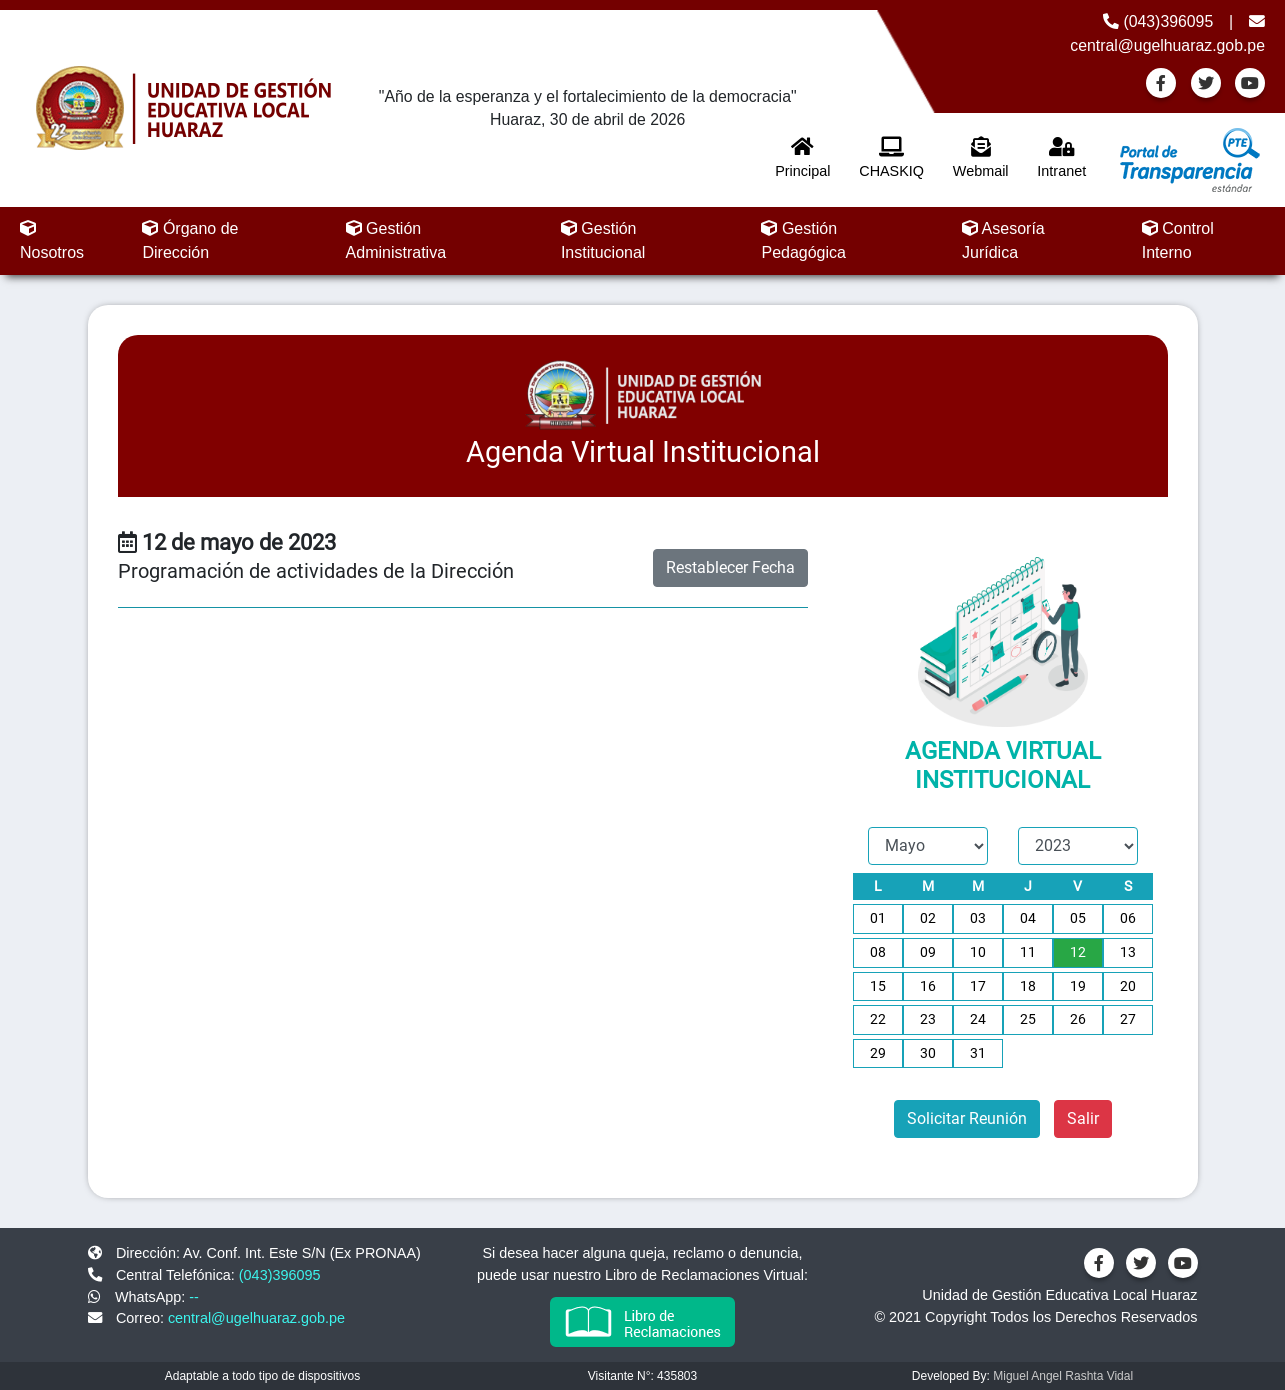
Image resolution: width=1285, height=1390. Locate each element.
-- (194, 1297)
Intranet (1061, 158)
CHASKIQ (891, 158)
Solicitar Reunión (967, 1118)
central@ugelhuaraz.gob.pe (256, 1318)
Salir (1083, 1118)
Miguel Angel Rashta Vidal (1063, 1376)
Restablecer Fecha (730, 567)
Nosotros (52, 240)
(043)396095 (1158, 21)
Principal (802, 158)
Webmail (981, 158)
